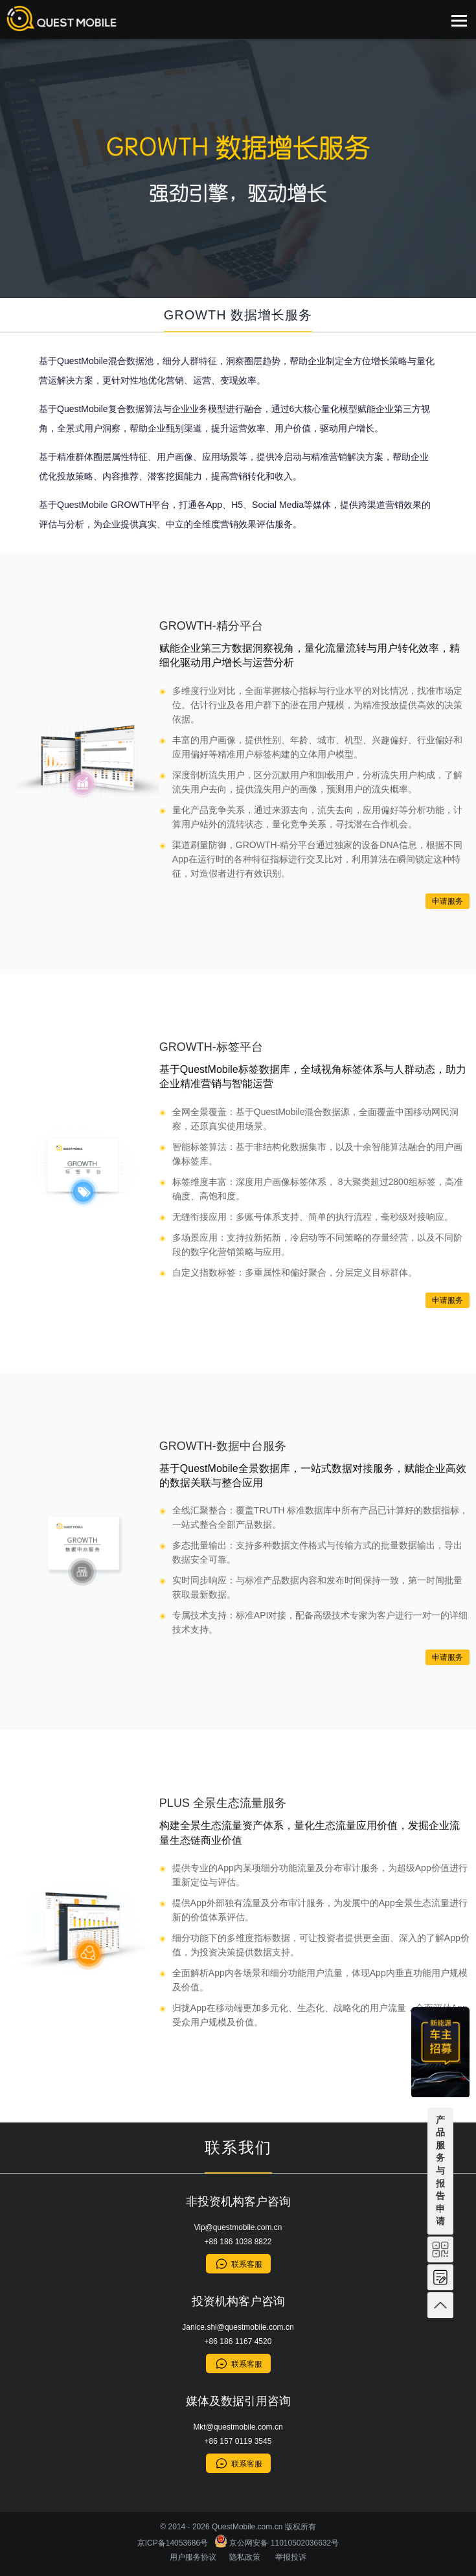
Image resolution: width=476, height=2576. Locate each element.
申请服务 (447, 901)
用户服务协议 (193, 2557)
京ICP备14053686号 (174, 2542)
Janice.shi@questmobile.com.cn (237, 2327)
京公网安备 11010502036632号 (276, 2542)
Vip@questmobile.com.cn (238, 2227)
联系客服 (246, 2264)
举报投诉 (290, 2557)
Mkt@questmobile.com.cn (237, 2427)
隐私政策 (244, 2557)
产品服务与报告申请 (440, 2171)
